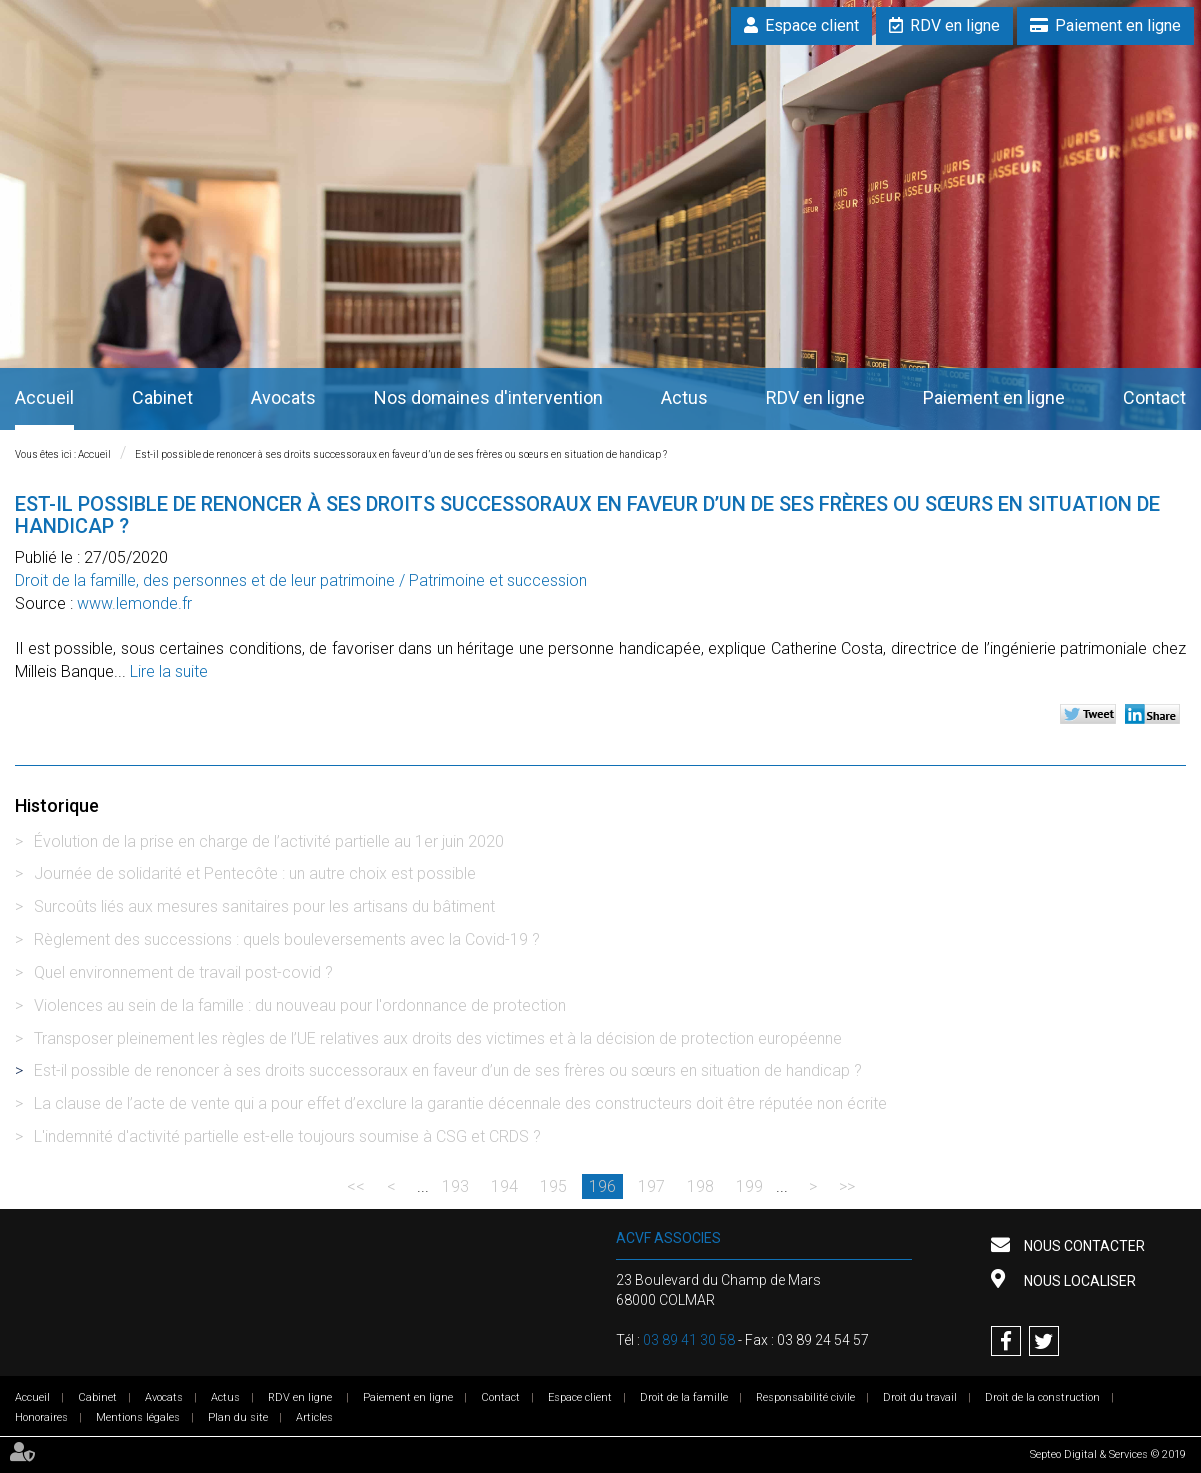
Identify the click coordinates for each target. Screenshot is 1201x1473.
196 (602, 1186)
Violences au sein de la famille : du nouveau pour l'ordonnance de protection (300, 1005)
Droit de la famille (684, 1397)
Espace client (812, 25)
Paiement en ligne (1118, 25)
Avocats (283, 397)
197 (651, 1186)
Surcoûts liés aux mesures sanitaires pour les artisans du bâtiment (264, 906)
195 (553, 1186)
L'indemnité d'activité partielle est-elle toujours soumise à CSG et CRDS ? (287, 1136)
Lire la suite (169, 671)
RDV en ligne (955, 25)
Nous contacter (1083, 1246)
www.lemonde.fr (134, 603)
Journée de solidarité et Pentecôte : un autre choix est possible (255, 873)
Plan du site (238, 1417)
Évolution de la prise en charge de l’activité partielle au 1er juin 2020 (269, 841)
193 (455, 1186)
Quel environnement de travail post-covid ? (183, 972)
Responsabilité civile (805, 1397)
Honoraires (41, 1417)
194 (504, 1186)
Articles (314, 1417)
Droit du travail (920, 1397)
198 (700, 1186)
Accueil (44, 397)
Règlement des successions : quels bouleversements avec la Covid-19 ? (287, 939)
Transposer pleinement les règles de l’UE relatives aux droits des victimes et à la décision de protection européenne (438, 1038)
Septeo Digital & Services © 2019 (1108, 1454)
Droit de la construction (1042, 1397)
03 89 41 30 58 (689, 1340)
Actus (684, 397)
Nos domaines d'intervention (488, 397)
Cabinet (162, 397)
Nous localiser (1078, 1281)
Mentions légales (138, 1417)
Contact (1154, 397)
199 (749, 1186)
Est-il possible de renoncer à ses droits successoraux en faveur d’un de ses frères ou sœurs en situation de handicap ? (401, 454)
